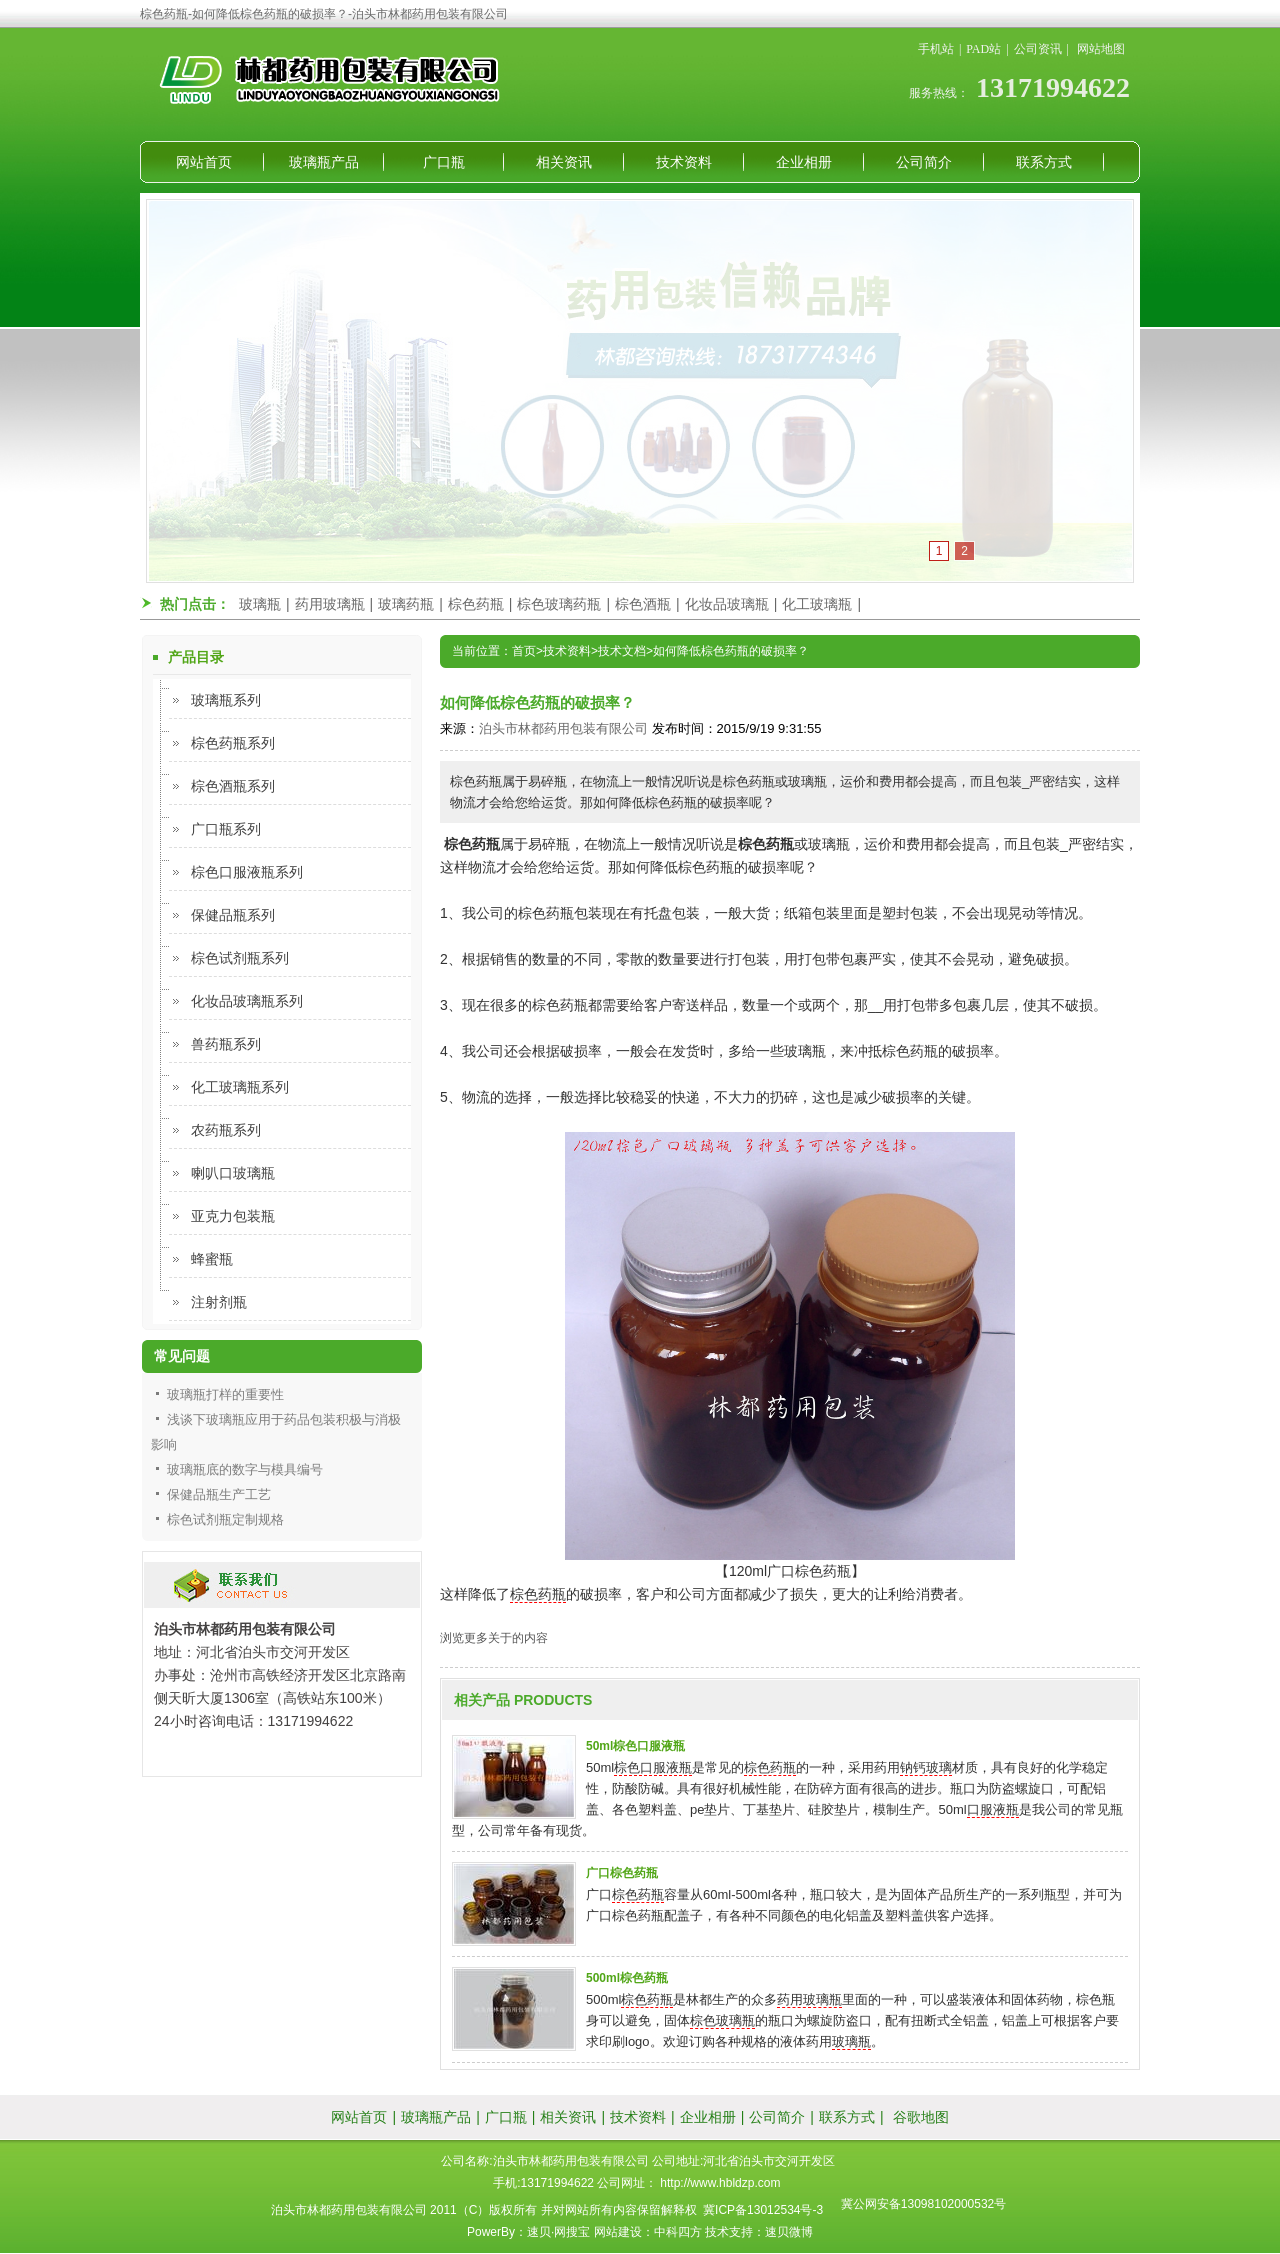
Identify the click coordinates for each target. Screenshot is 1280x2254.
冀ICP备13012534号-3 (763, 2210)
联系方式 (1044, 162)
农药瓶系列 (226, 1130)
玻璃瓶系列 (226, 700)
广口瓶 (444, 162)
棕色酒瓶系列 (233, 786)
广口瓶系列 (226, 829)
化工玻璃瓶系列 (240, 1087)
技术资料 (684, 162)
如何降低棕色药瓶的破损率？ (731, 651)
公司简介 (924, 162)
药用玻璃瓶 (330, 604)
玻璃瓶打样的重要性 (225, 1394)
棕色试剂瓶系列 (240, 958)
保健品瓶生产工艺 (219, 1494)
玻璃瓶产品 (324, 162)
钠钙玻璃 (926, 1767)
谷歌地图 (921, 2117)
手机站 (936, 49)
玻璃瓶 (260, 604)
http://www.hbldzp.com (720, 2183)
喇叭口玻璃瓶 (233, 1173)
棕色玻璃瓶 (722, 2020)
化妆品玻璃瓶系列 (247, 1001)
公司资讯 (1038, 49)
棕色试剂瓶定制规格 (225, 1519)
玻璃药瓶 (406, 604)
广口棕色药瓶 (622, 1873)
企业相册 (804, 162)
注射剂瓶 (219, 1302)
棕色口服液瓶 (653, 1767)
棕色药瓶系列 (233, 743)
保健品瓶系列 (233, 915)
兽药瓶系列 (226, 1044)
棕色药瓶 (476, 604)
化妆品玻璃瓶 (727, 604)
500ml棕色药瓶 (627, 1978)
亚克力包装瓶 (233, 1216)
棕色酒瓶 (643, 604)
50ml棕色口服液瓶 (635, 1746)
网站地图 (1101, 49)
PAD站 (983, 49)
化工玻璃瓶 (817, 604)
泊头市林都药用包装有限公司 (563, 728)
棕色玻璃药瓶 (559, 604)
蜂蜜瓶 (212, 1259)
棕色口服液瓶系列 (247, 872)
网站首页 (204, 162)
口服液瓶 (993, 1809)
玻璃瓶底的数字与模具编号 (245, 1469)
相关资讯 (564, 162)
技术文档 (622, 651)
